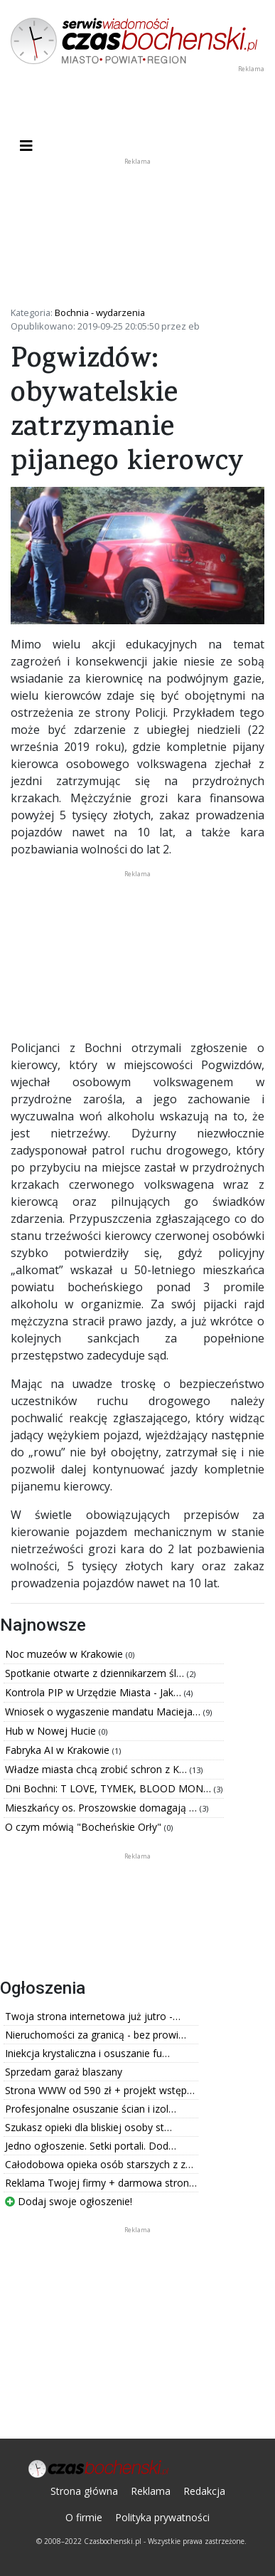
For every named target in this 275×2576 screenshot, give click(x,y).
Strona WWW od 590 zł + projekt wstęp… (100, 2090)
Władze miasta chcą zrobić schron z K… (97, 1769)
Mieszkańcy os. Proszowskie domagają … (102, 1807)
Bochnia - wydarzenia (100, 312)
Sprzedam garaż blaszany (63, 2071)
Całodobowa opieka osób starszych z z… (99, 2164)
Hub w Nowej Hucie (52, 1731)
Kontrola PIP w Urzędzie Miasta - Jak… (94, 1692)
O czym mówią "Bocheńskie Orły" (84, 1827)
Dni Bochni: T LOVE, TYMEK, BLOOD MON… (109, 1788)
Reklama (151, 2491)
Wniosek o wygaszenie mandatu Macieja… (104, 1711)
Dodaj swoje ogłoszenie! (68, 2201)
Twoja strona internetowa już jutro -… (92, 2016)
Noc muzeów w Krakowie (65, 1654)
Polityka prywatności (162, 2517)
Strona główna (84, 2491)
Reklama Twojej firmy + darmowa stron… (101, 2182)
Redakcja (204, 2491)
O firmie (83, 2517)
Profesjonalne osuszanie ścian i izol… (90, 2108)
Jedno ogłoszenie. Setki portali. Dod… (90, 2145)
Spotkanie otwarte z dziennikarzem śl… (96, 1673)
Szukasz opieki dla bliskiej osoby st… (88, 2127)
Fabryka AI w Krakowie (58, 1750)
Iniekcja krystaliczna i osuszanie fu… (87, 2053)
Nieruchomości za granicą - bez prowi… (95, 2034)
